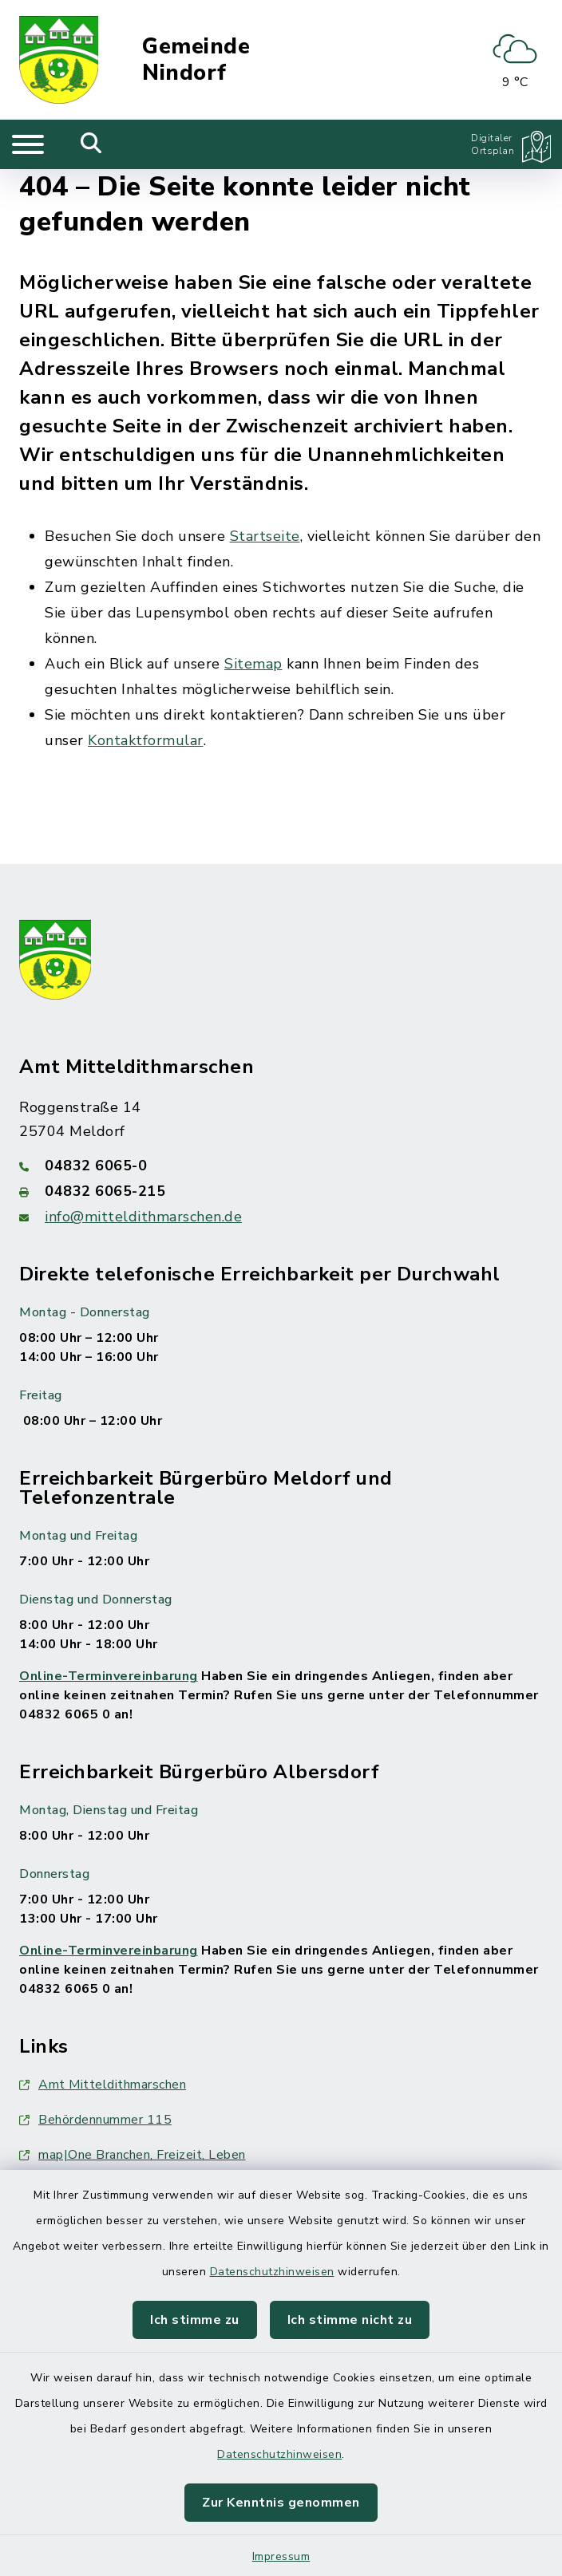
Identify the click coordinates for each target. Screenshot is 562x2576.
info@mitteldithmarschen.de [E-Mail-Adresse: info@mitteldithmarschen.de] (143, 1216)
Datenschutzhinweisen (272, 2271)
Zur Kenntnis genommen (281, 2502)
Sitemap (253, 663)
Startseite (265, 536)
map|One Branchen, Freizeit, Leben (132, 2155)
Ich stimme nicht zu (350, 2320)
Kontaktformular (146, 740)
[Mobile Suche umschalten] (91, 144)
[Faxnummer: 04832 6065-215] (281, 1191)
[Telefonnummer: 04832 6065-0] (281, 1165)
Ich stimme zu (194, 2320)
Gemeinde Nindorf (196, 60)
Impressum (281, 2556)
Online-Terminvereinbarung (108, 1676)
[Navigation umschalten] (28, 144)
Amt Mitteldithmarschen (102, 2084)
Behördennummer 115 (95, 2119)
